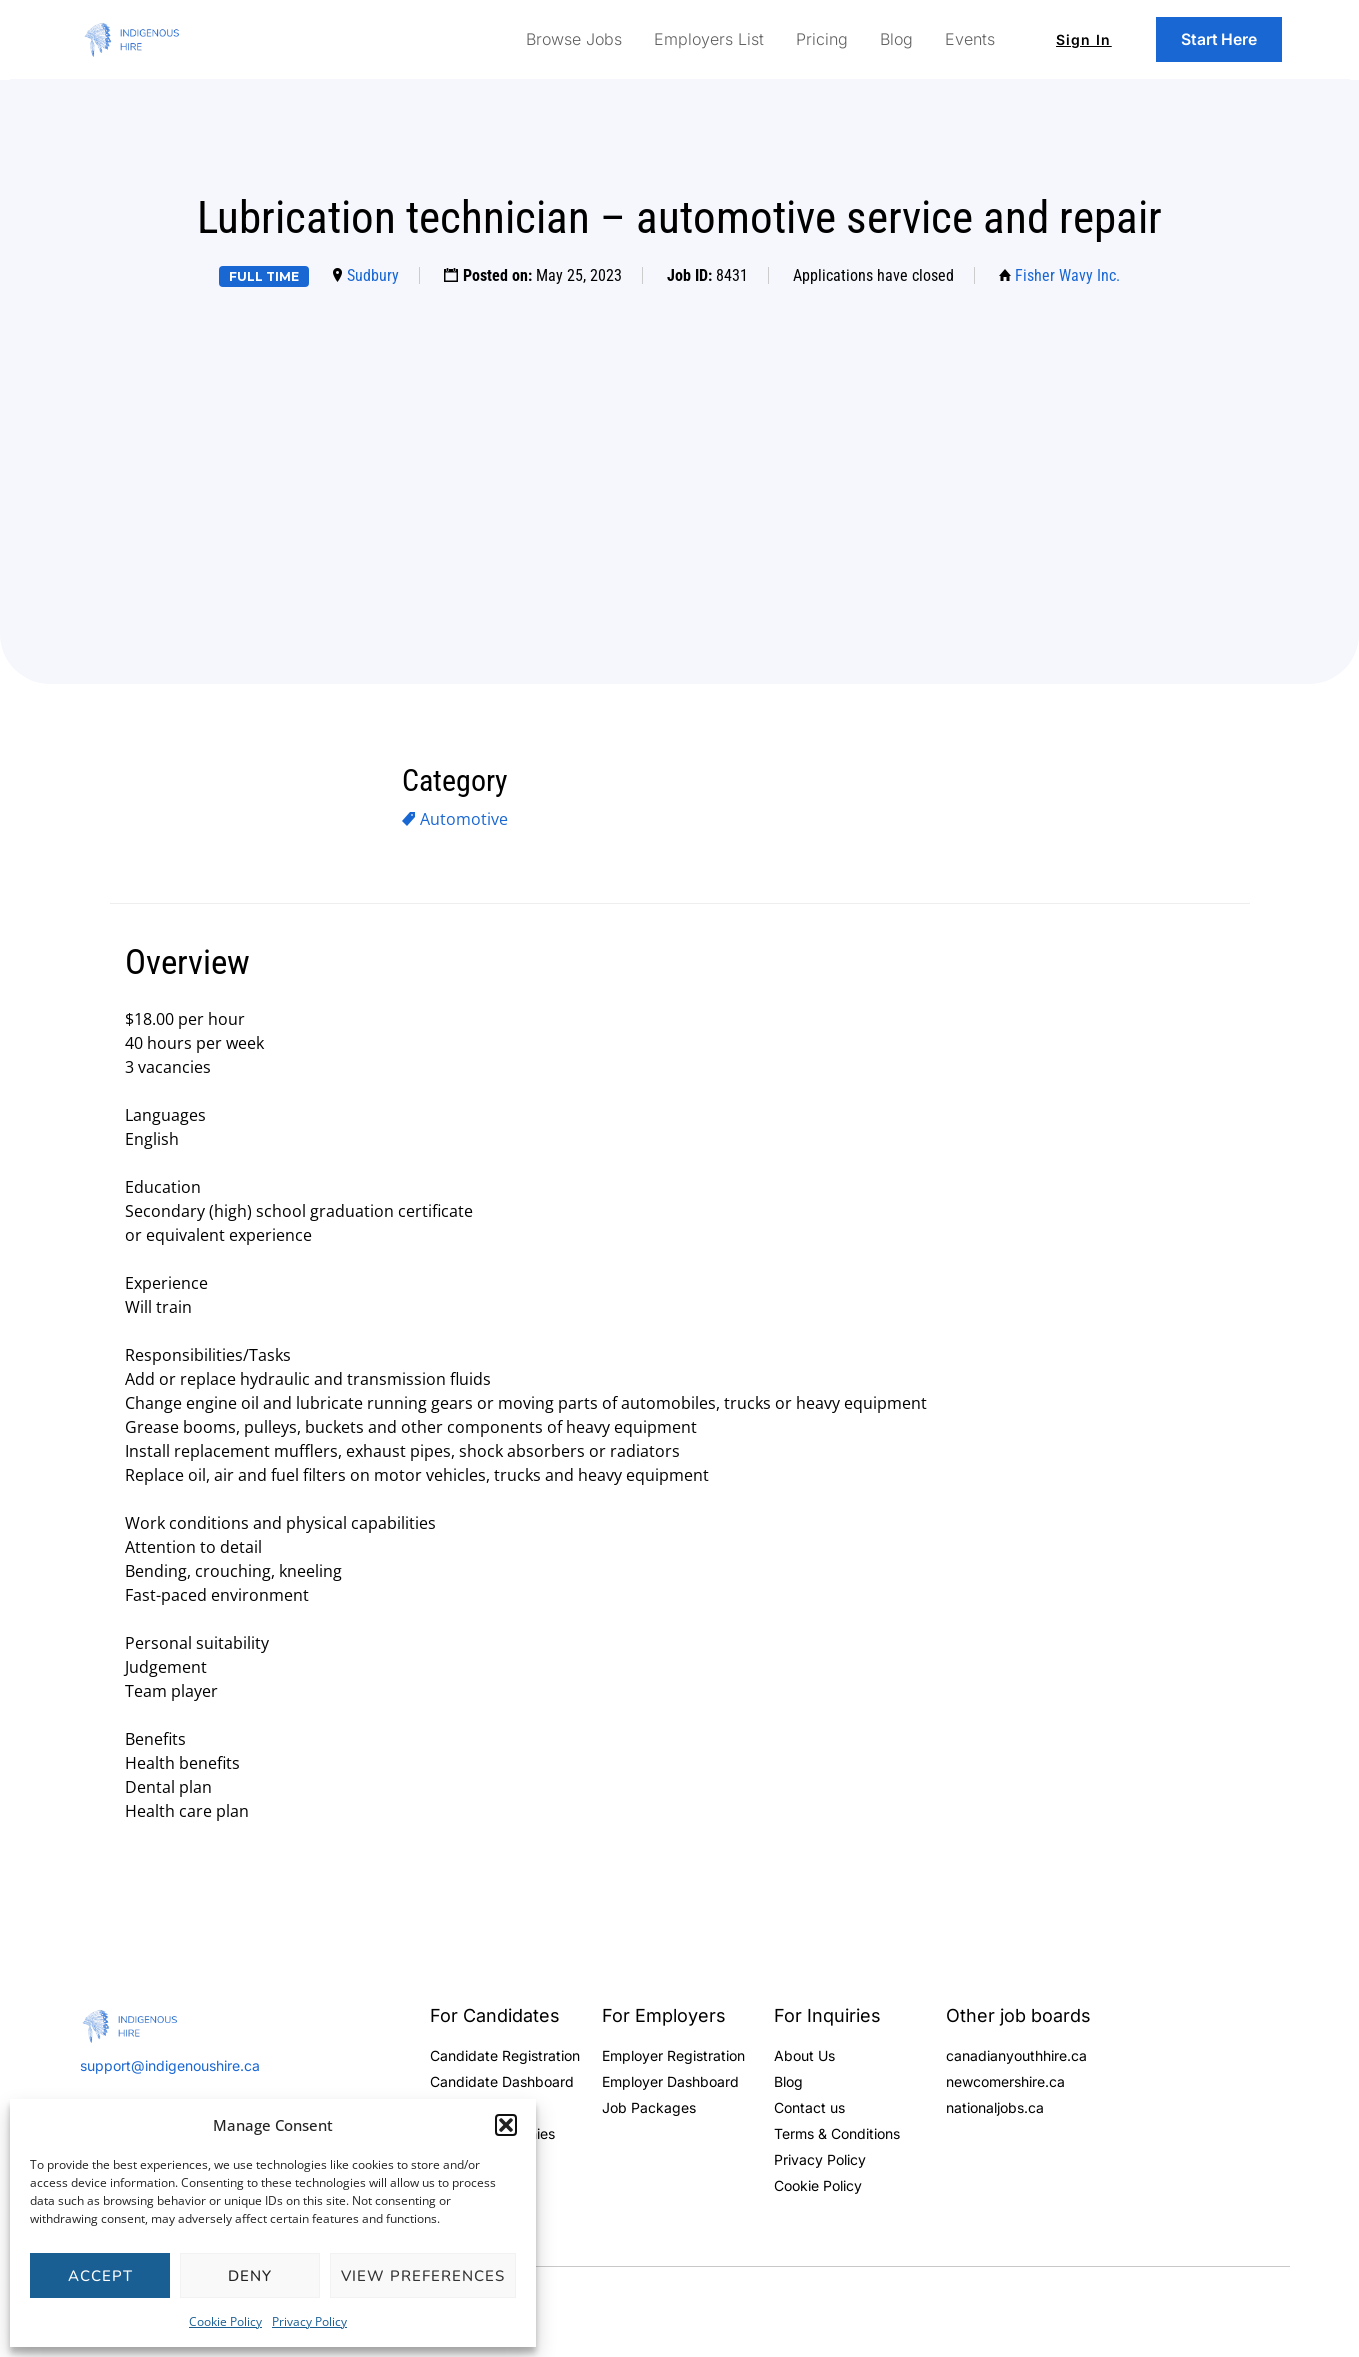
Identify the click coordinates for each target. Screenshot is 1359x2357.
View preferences (423, 2276)
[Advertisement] (680, 454)
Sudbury (373, 275)
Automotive (464, 819)
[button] (506, 2125)
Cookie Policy (225, 2321)
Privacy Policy (309, 2321)
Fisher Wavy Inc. (1067, 275)
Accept (100, 2276)
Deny (250, 2276)
